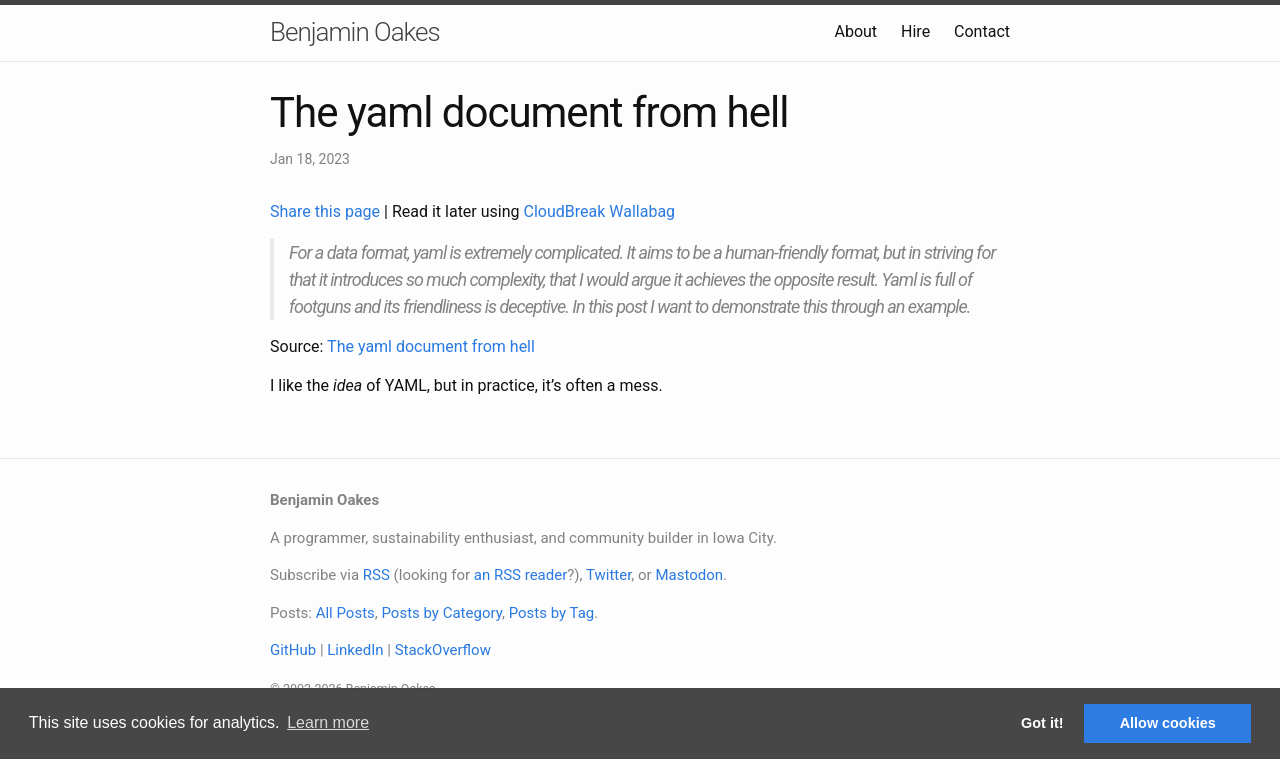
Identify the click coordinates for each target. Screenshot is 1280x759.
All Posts (345, 613)
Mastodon (689, 575)
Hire (915, 31)
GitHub (293, 650)
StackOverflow (443, 650)
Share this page (327, 211)
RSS (376, 575)
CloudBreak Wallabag (600, 211)
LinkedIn (355, 650)
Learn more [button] (328, 722)
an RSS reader (521, 575)
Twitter (608, 575)
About (855, 31)
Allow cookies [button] (1168, 723)
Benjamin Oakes (355, 32)
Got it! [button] (1042, 723)
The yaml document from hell (431, 346)
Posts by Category (441, 613)
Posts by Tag (552, 613)
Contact (982, 31)
